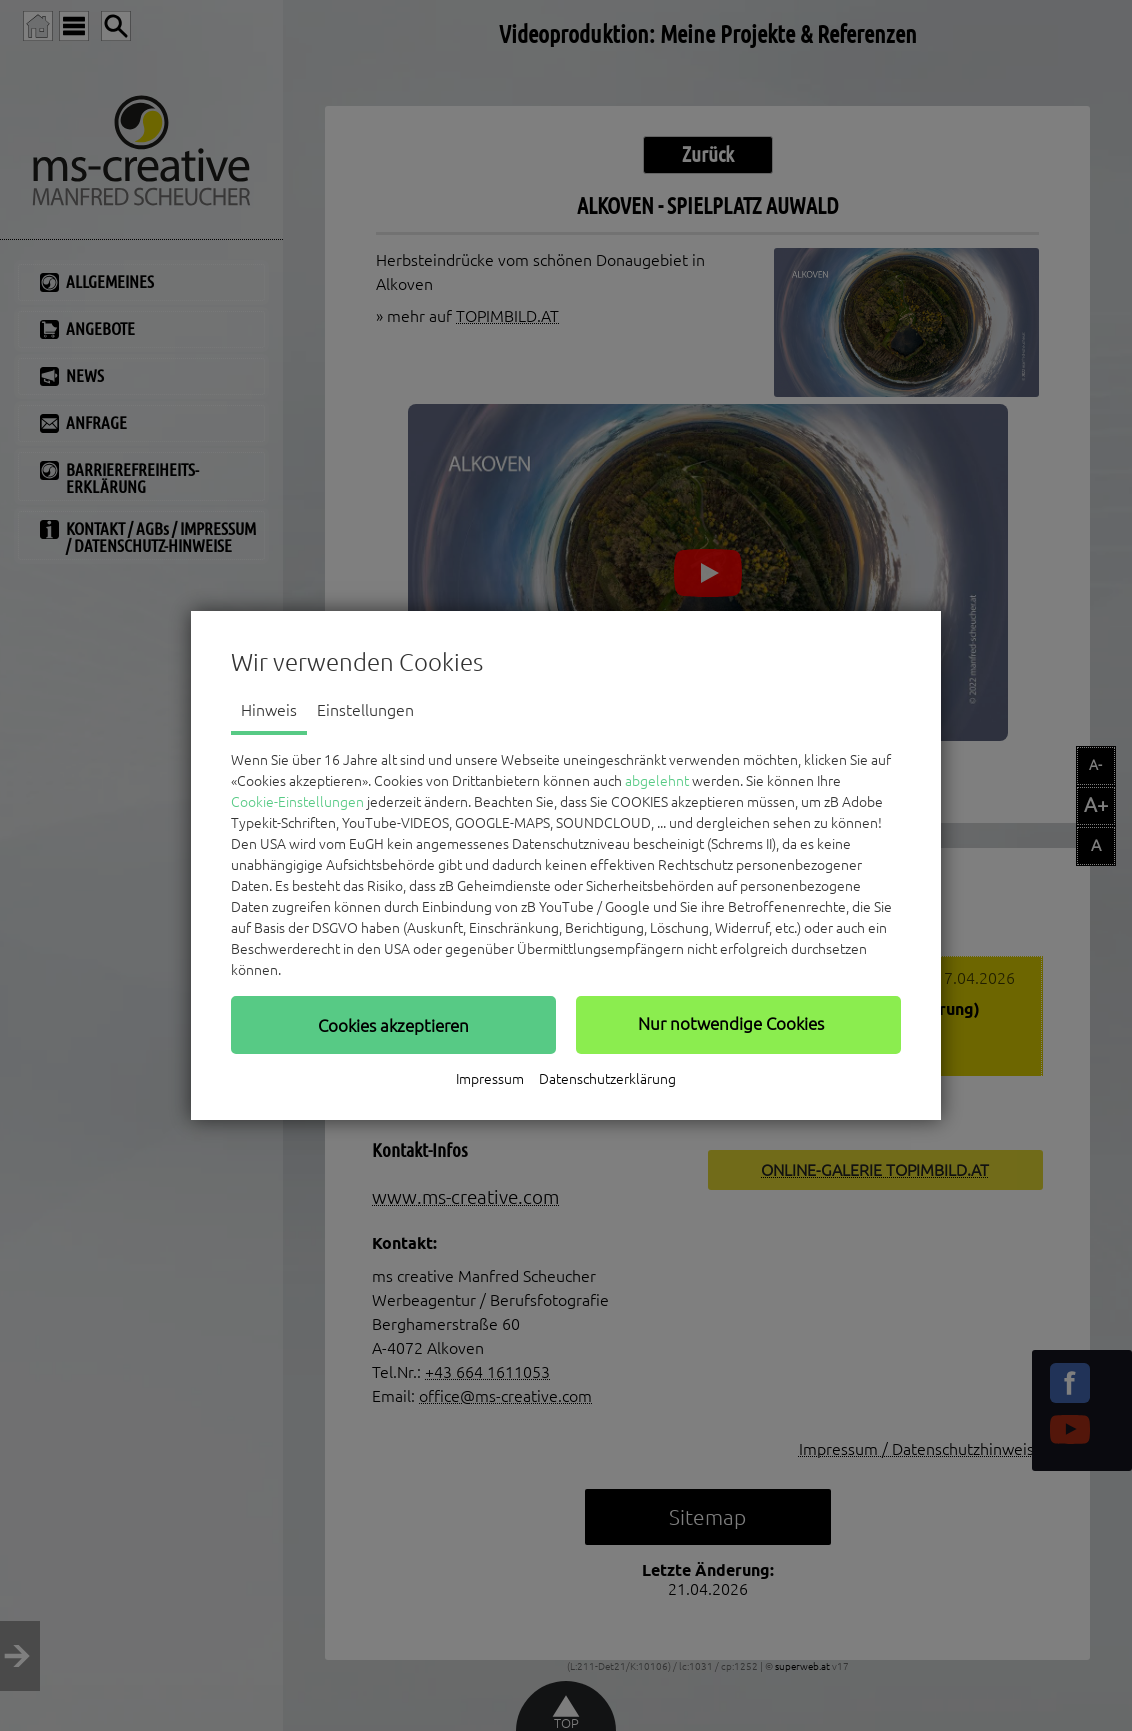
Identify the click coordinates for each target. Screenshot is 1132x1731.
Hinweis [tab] (269, 710)
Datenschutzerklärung (607, 1079)
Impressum (490, 1079)
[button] (393, 1025)
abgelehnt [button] (657, 781)
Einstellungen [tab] (365, 710)
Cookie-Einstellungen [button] (297, 802)
